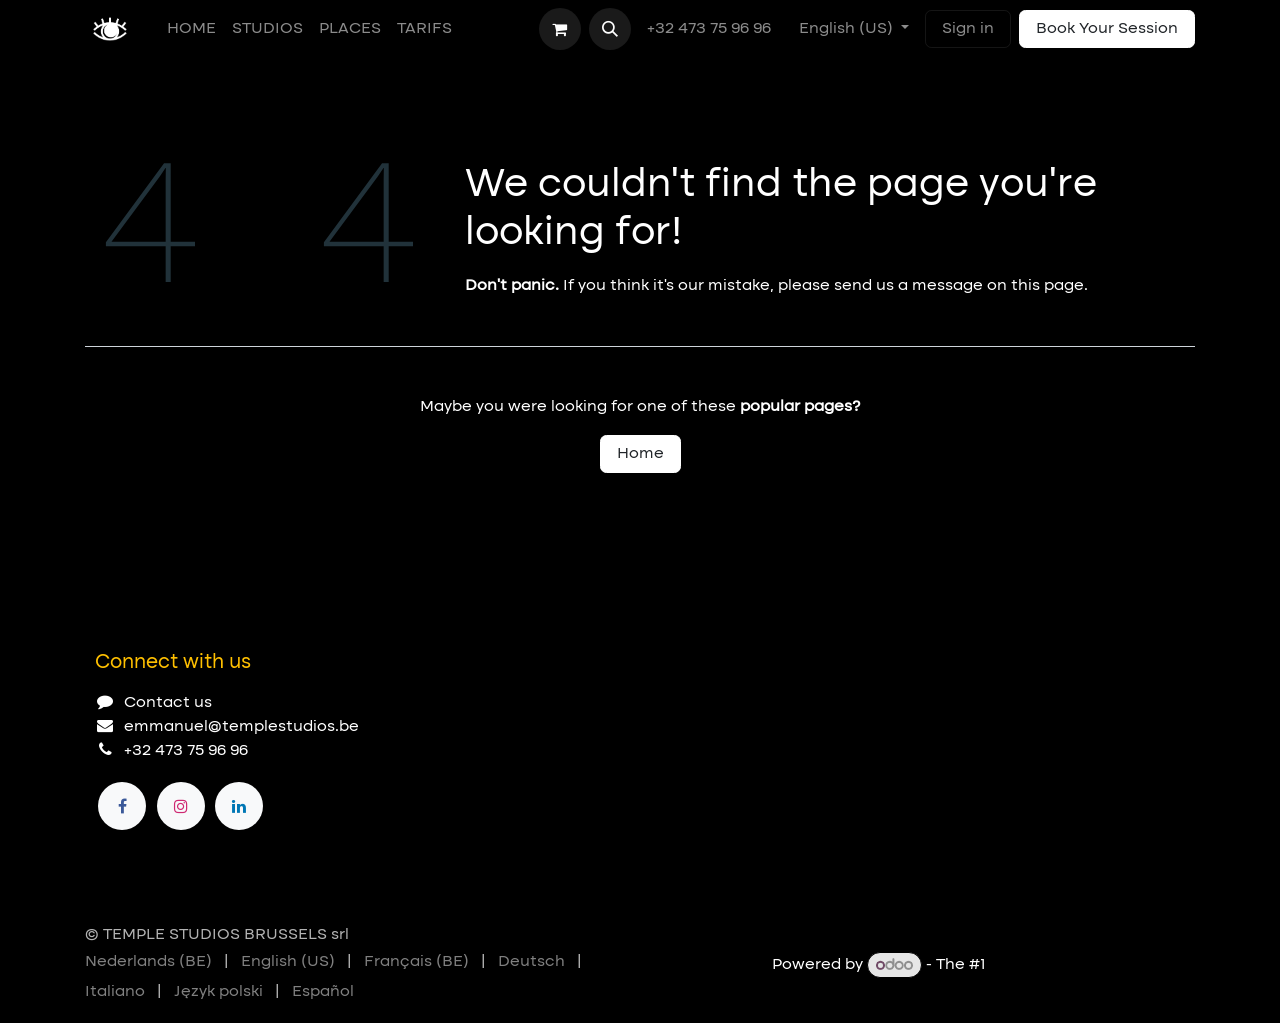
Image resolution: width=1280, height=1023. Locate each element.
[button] (610, 29)
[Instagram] (181, 806)
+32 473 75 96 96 (711, 29)
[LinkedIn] (239, 806)
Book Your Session (1107, 29)
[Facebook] (122, 806)
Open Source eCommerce (1092, 966)
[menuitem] (191, 29)
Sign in (968, 29)
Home (640, 454)
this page (1047, 286)
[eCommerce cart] (560, 29)
